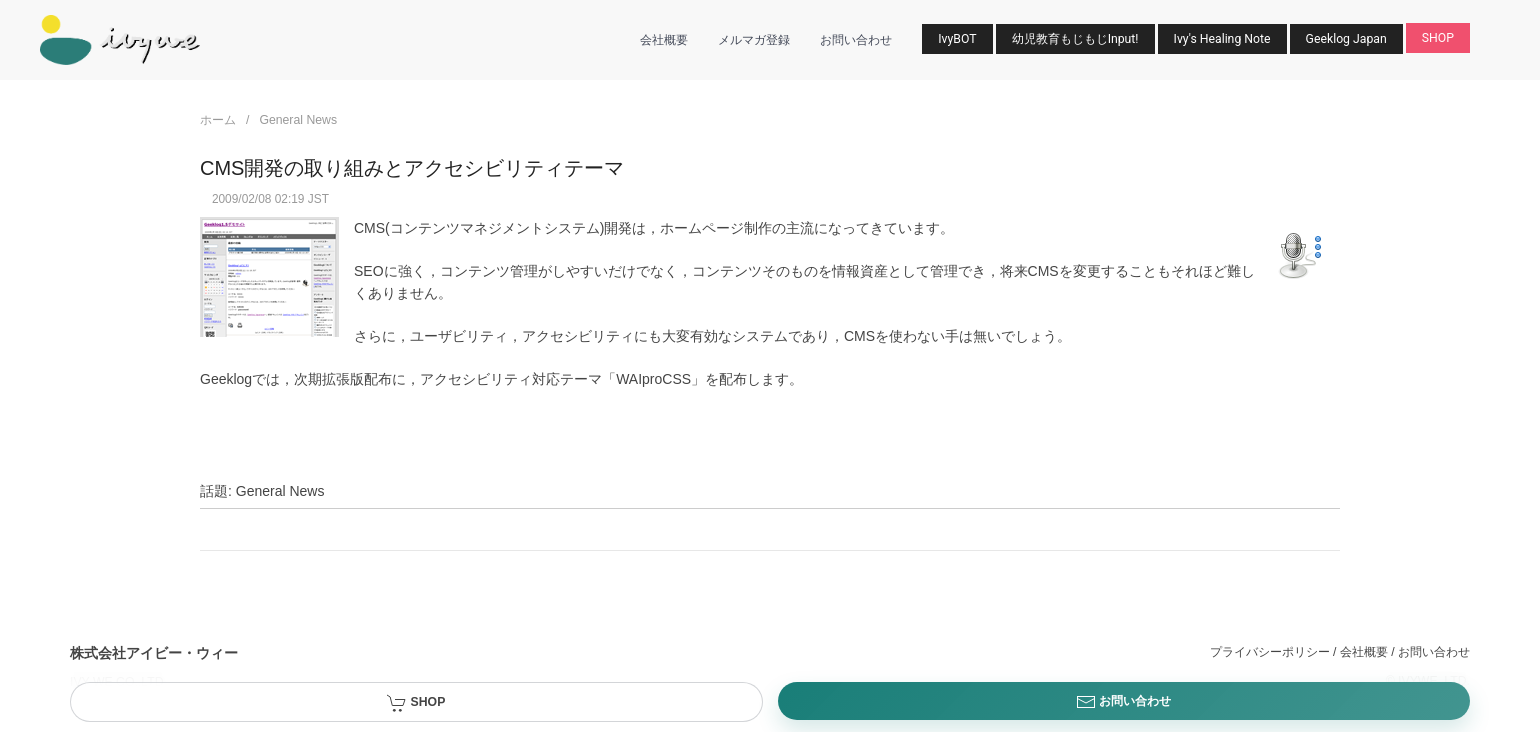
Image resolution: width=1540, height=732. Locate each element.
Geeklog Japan (1346, 39)
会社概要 (664, 40)
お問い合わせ (856, 40)
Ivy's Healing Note (1222, 39)
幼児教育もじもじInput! (1075, 39)
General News (298, 120)
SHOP (1438, 38)
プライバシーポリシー (1270, 652)
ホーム (218, 120)
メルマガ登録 (754, 40)
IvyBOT (957, 39)
